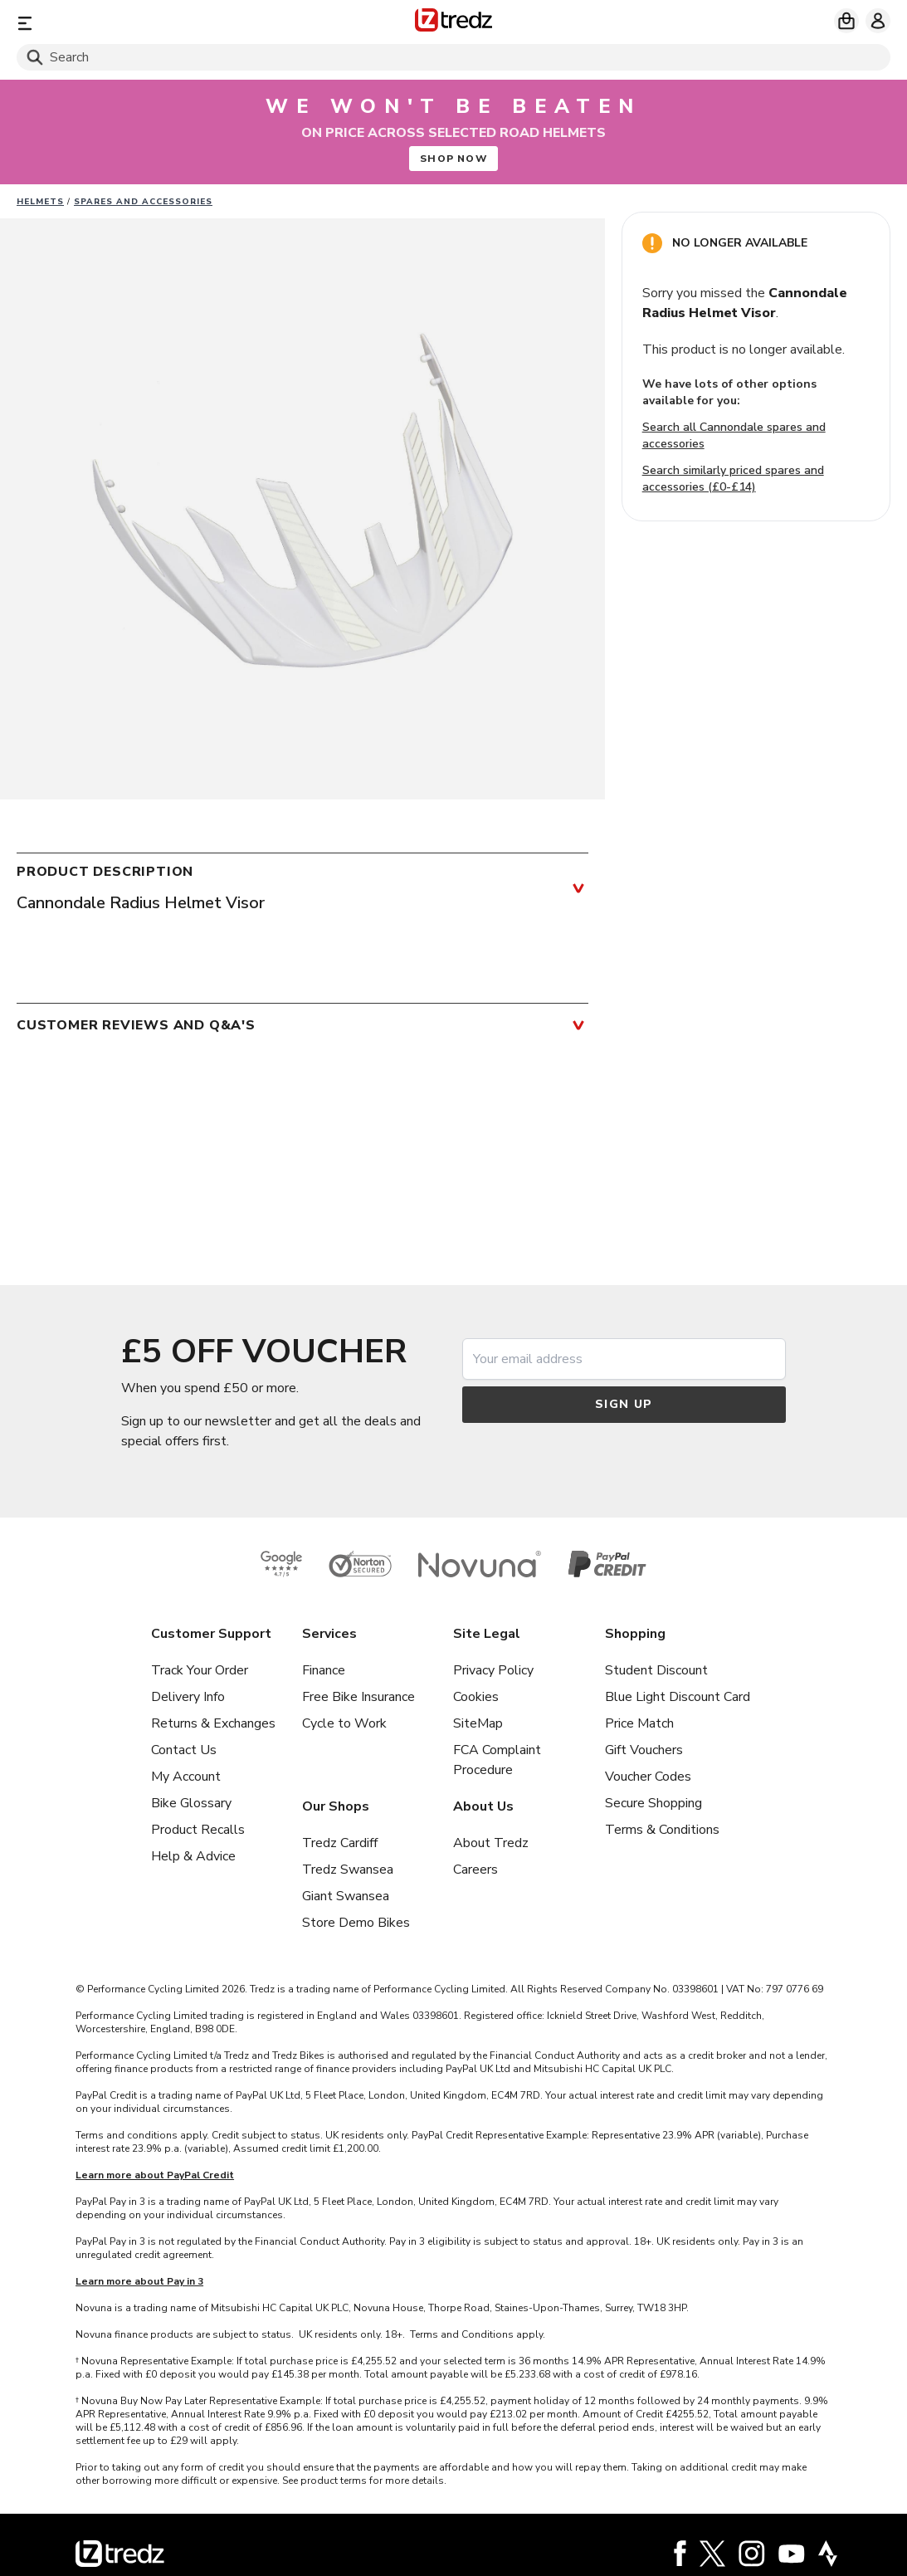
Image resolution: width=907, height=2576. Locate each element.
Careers (475, 1869)
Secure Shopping (653, 1803)
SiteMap (478, 1723)
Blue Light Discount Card (677, 1697)
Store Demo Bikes (356, 1923)
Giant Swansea (345, 1896)
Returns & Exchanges (213, 1723)
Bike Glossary (191, 1803)
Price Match (639, 1723)
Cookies (476, 1697)
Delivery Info (188, 1697)
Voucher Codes (648, 1776)
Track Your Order (199, 1670)
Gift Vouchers (644, 1750)
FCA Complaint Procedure (497, 1760)
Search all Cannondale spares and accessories (734, 435)
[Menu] (160, 22)
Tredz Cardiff (340, 1843)
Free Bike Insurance (358, 1697)
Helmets (40, 202)
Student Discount (656, 1670)
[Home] (453, 22)
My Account (186, 1776)
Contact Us (184, 1750)
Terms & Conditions (662, 1830)
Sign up (624, 1404)
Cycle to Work (344, 1723)
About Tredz (491, 1843)
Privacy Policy (493, 1670)
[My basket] (846, 20)
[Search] (453, 57)
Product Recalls (198, 1830)
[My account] (878, 20)
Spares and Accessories (143, 202)
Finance (323, 1670)
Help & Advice (193, 1856)
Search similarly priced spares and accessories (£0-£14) (733, 478)
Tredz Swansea (347, 1869)
